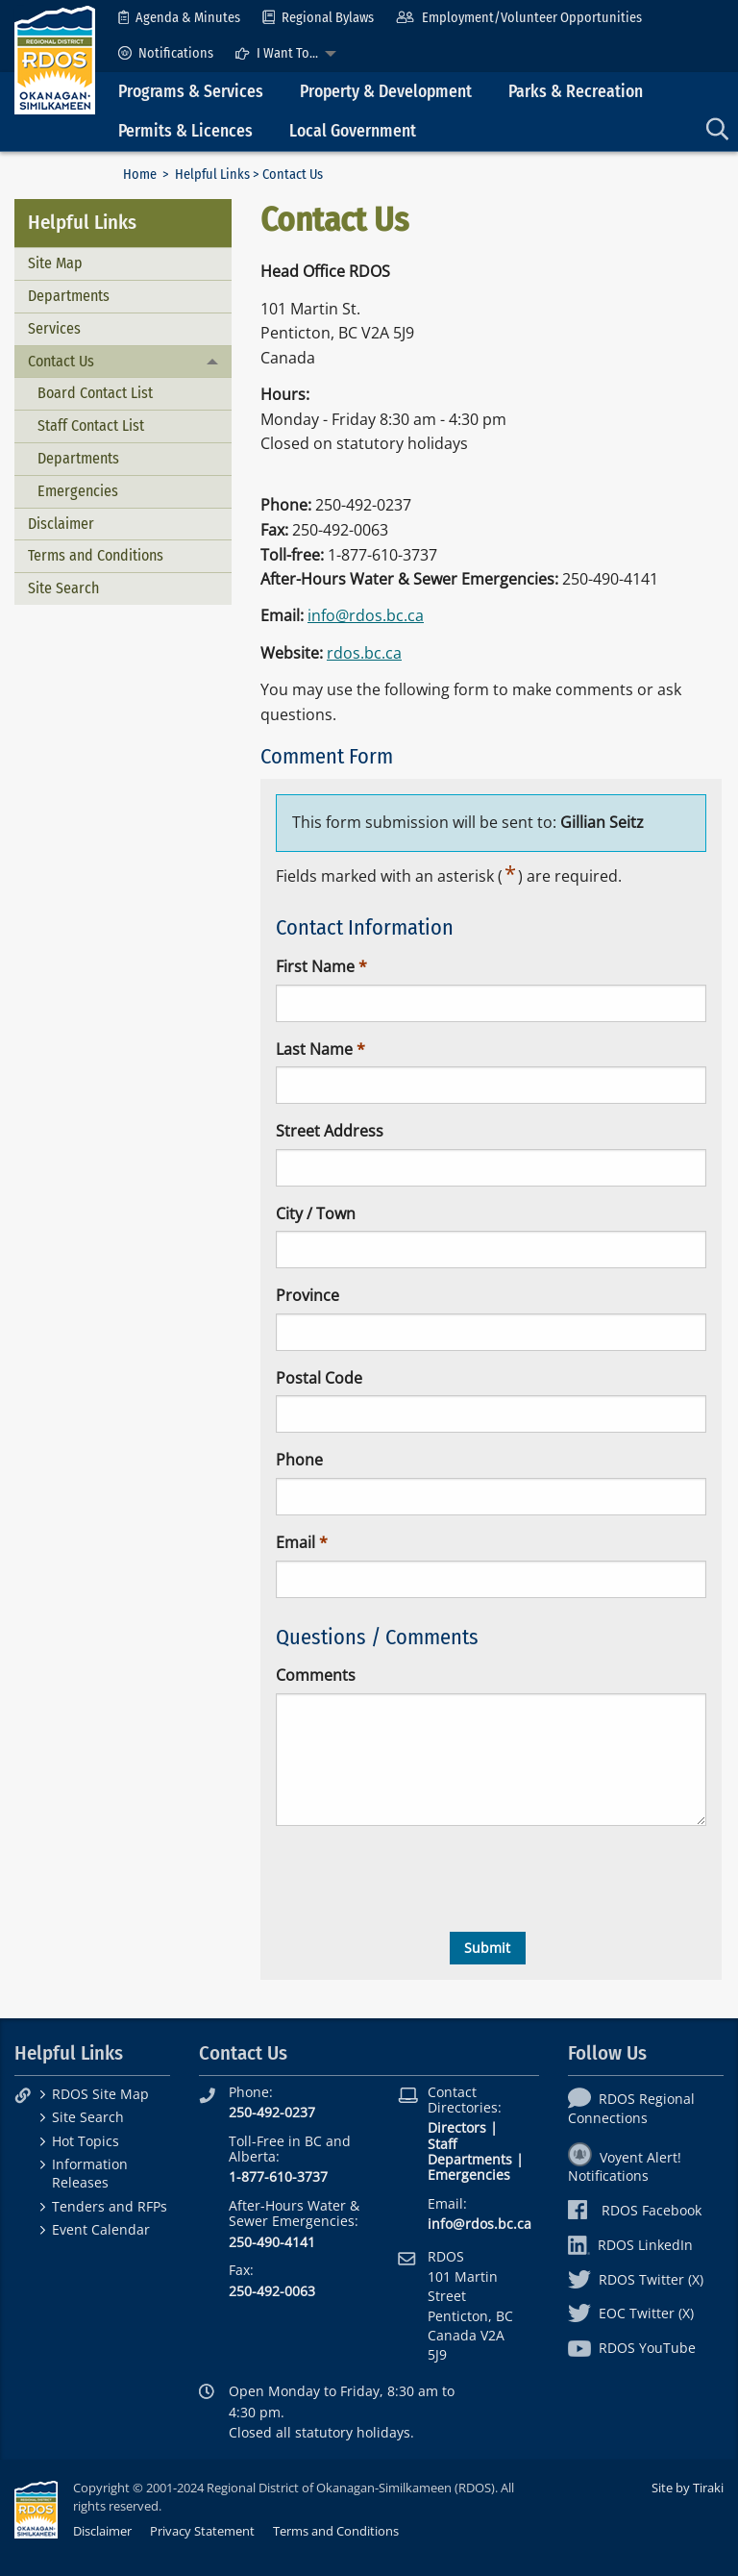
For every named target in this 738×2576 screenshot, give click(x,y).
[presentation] (422, 1878)
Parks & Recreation (575, 92)
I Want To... (276, 53)
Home (140, 174)
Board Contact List (95, 393)
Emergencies (77, 491)
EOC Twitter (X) (631, 2313)
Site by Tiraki (688, 2487)
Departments (69, 296)
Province (307, 1295)
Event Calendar (101, 2229)
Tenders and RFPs (109, 2206)
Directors (457, 2127)
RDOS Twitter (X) (635, 2279)
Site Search (63, 588)
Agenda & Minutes (179, 18)
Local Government (352, 131)
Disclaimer (61, 523)
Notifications (165, 53)
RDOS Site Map (100, 2094)
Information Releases (90, 2173)
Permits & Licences (185, 131)
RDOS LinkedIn (630, 2245)
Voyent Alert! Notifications (624, 2166)
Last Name (314, 1049)
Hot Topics (85, 2141)
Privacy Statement (202, 2530)
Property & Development (386, 92)
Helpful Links (212, 174)
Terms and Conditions (95, 555)
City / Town (316, 1213)
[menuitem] (179, 18)
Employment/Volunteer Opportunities (518, 18)
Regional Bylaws (318, 18)
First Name (315, 966)
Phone (299, 1459)
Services (54, 328)
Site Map (55, 263)
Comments (316, 1675)
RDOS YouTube (632, 2347)
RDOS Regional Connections (631, 2107)
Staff (442, 2144)
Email (295, 1542)
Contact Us (61, 361)
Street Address (329, 1130)
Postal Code (319, 1377)
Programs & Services (190, 92)
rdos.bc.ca (364, 652)
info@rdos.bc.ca (366, 615)
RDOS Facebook (634, 2210)
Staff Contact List (90, 425)
